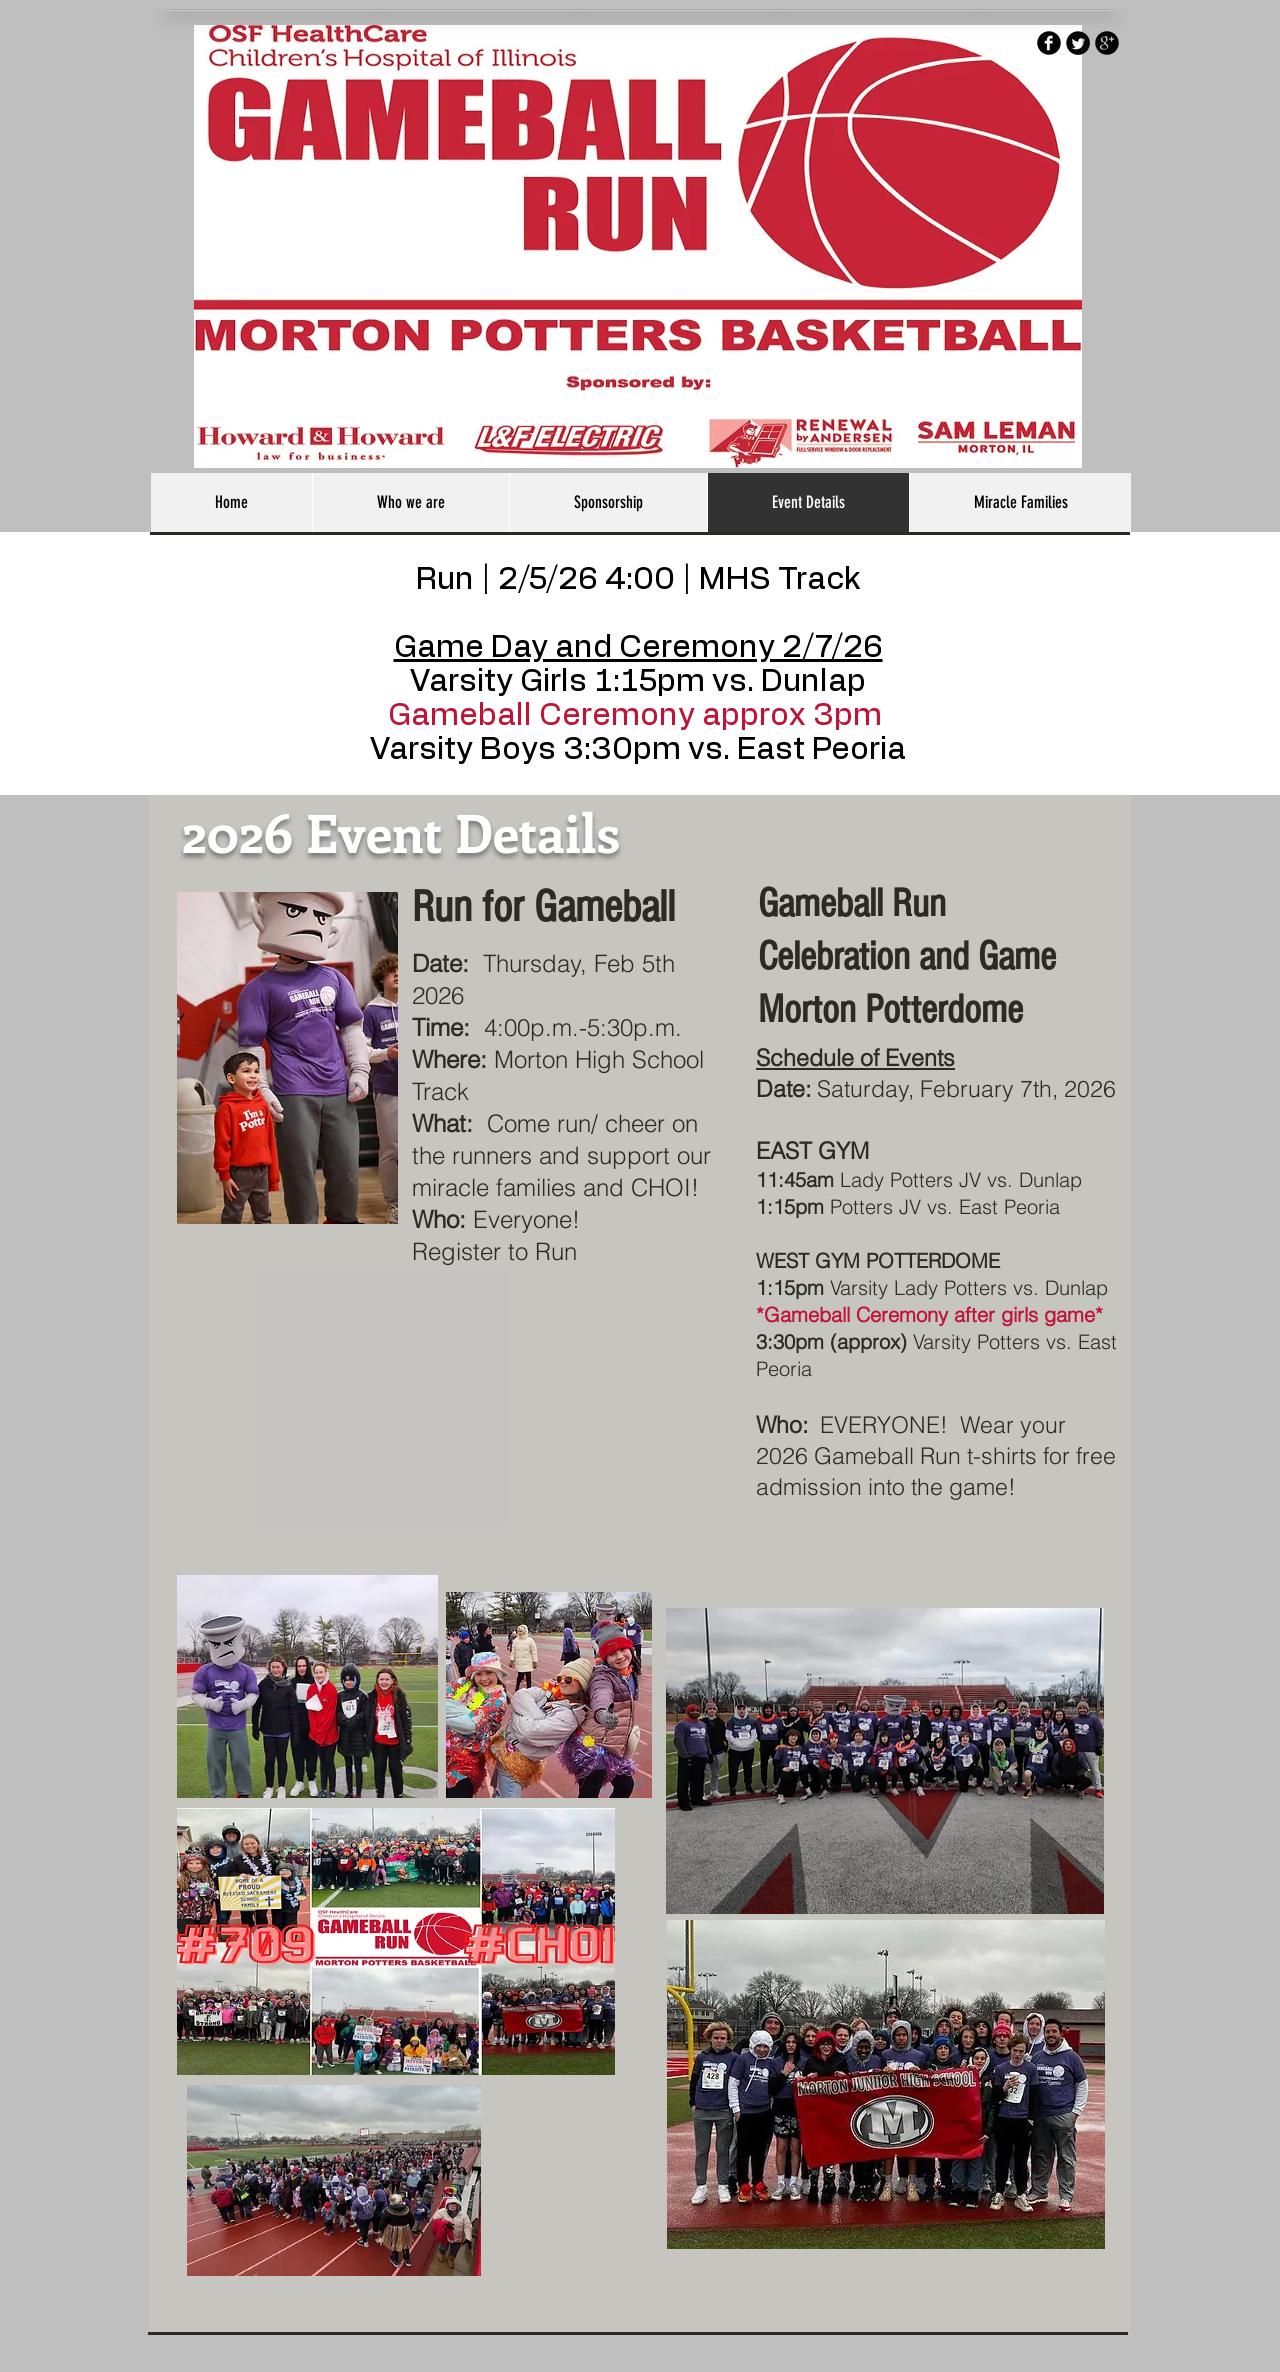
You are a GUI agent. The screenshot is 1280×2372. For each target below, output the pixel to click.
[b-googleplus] (1107, 43)
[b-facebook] (1049, 43)
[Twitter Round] (1078, 43)
